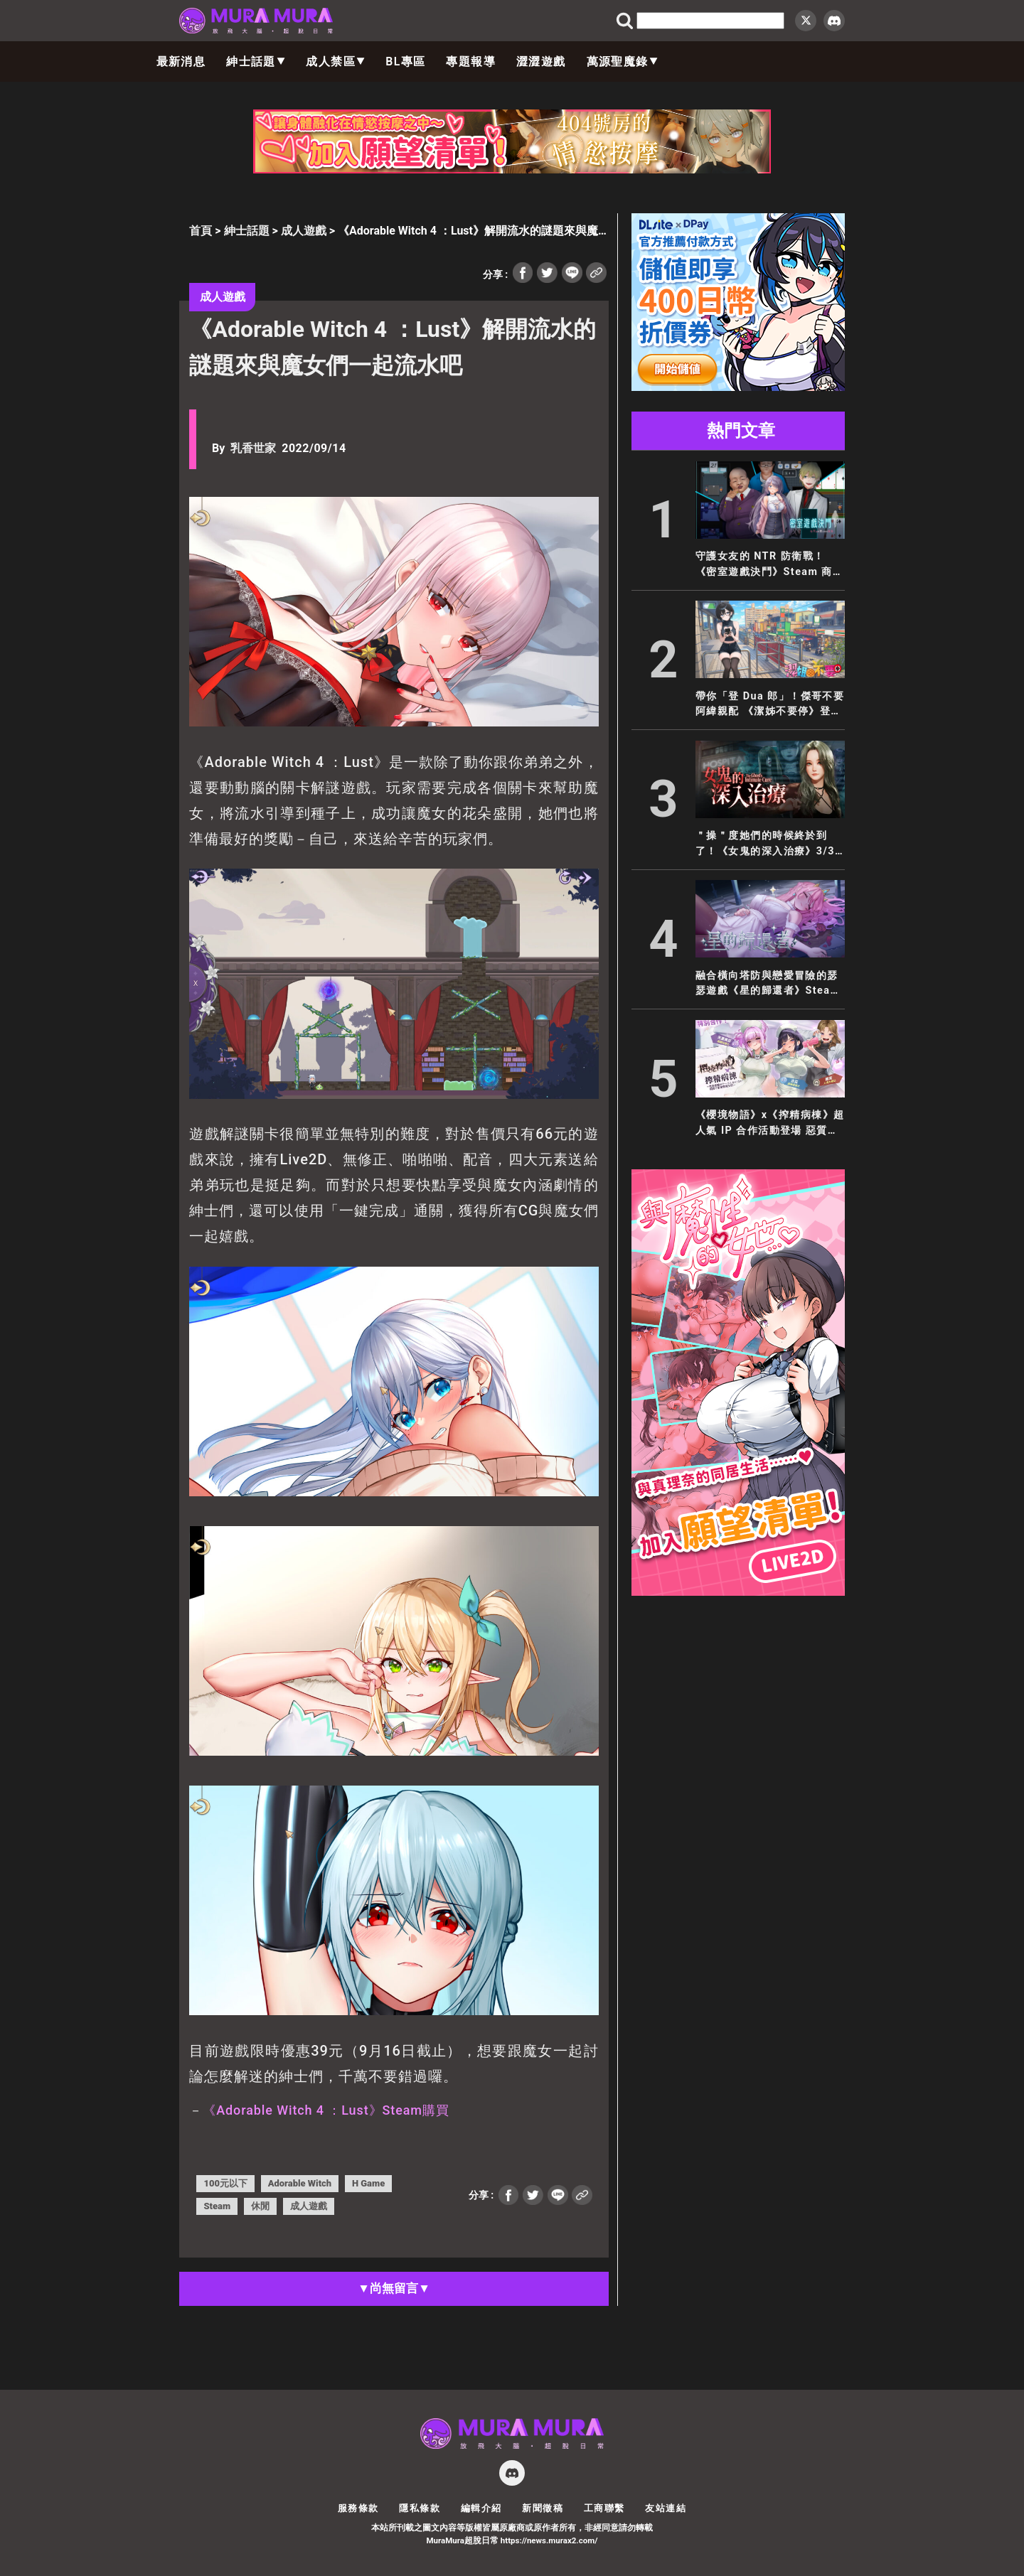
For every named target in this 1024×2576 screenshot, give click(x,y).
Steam (216, 2206)
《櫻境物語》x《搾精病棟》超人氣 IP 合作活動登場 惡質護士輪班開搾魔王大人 (769, 1123)
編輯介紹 (481, 2508)
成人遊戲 (303, 230)
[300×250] (738, 387)
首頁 (200, 230)
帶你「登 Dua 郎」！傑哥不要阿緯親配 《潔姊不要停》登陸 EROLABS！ (769, 704)
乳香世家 (253, 448)
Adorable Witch (299, 2183)
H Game (368, 2183)
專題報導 (471, 61)
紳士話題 (255, 61)
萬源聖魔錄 (622, 61)
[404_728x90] (512, 169)
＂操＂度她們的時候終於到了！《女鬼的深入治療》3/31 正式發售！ (768, 844)
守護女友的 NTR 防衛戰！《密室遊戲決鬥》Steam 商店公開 (769, 564)
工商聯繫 (604, 2508)
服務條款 (358, 2508)
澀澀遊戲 (541, 61)
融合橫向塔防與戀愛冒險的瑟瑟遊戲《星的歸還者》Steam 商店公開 (767, 984)
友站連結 (665, 2508)
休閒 (260, 2206)
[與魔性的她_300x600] (738, 1592)
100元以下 (225, 2183)
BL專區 (405, 61)
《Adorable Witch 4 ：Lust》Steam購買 (326, 2110)
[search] (710, 20)
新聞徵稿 (542, 2508)
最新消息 (181, 61)
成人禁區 (335, 61)
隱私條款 (419, 2508)
